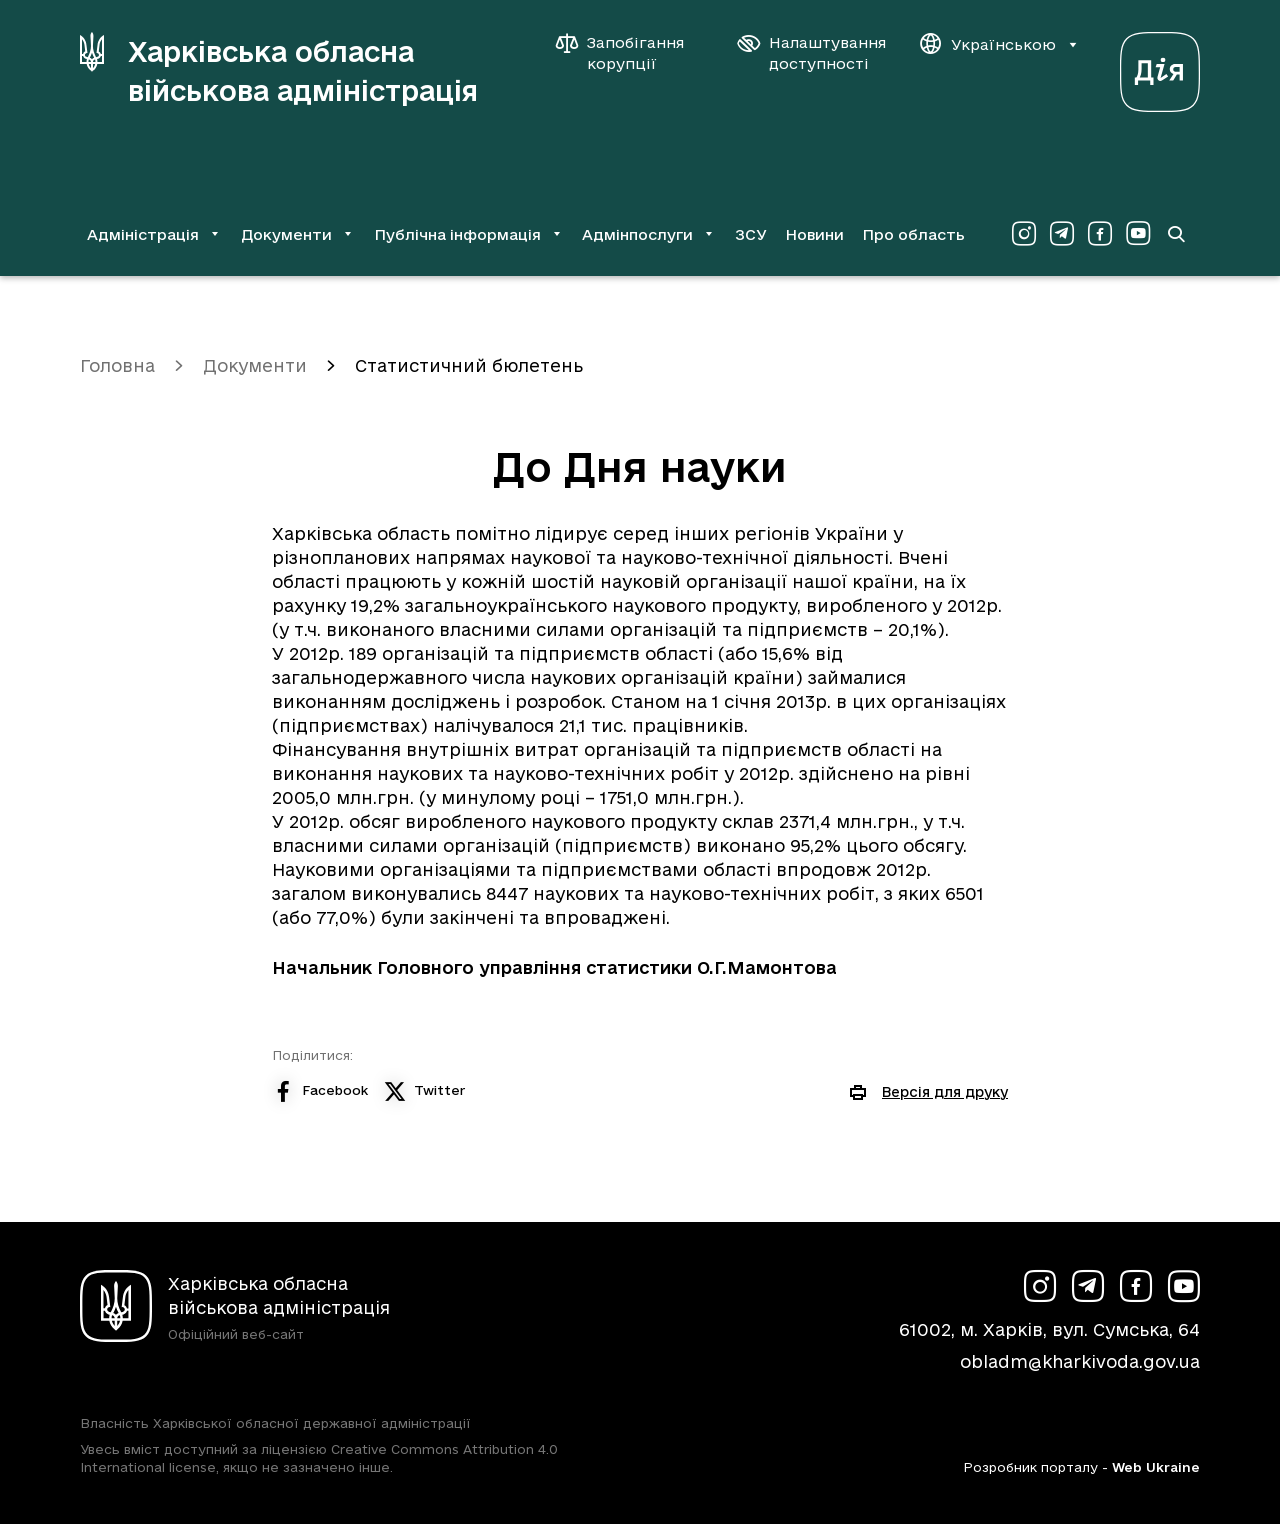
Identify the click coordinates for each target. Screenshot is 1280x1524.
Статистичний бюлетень (469, 365)
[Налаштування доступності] (812, 53)
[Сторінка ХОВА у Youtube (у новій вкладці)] (1138, 234)
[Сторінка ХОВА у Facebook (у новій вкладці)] (1100, 234)
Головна (117, 365)
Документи (255, 365)
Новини (814, 234)
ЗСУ (751, 234)
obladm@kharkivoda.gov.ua (1080, 1361)
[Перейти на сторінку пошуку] (1176, 234)
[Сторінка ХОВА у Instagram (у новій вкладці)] (1024, 234)
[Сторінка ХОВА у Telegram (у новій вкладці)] (1062, 234)
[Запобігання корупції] (630, 53)
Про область (913, 234)
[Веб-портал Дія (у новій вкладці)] (1160, 66)
